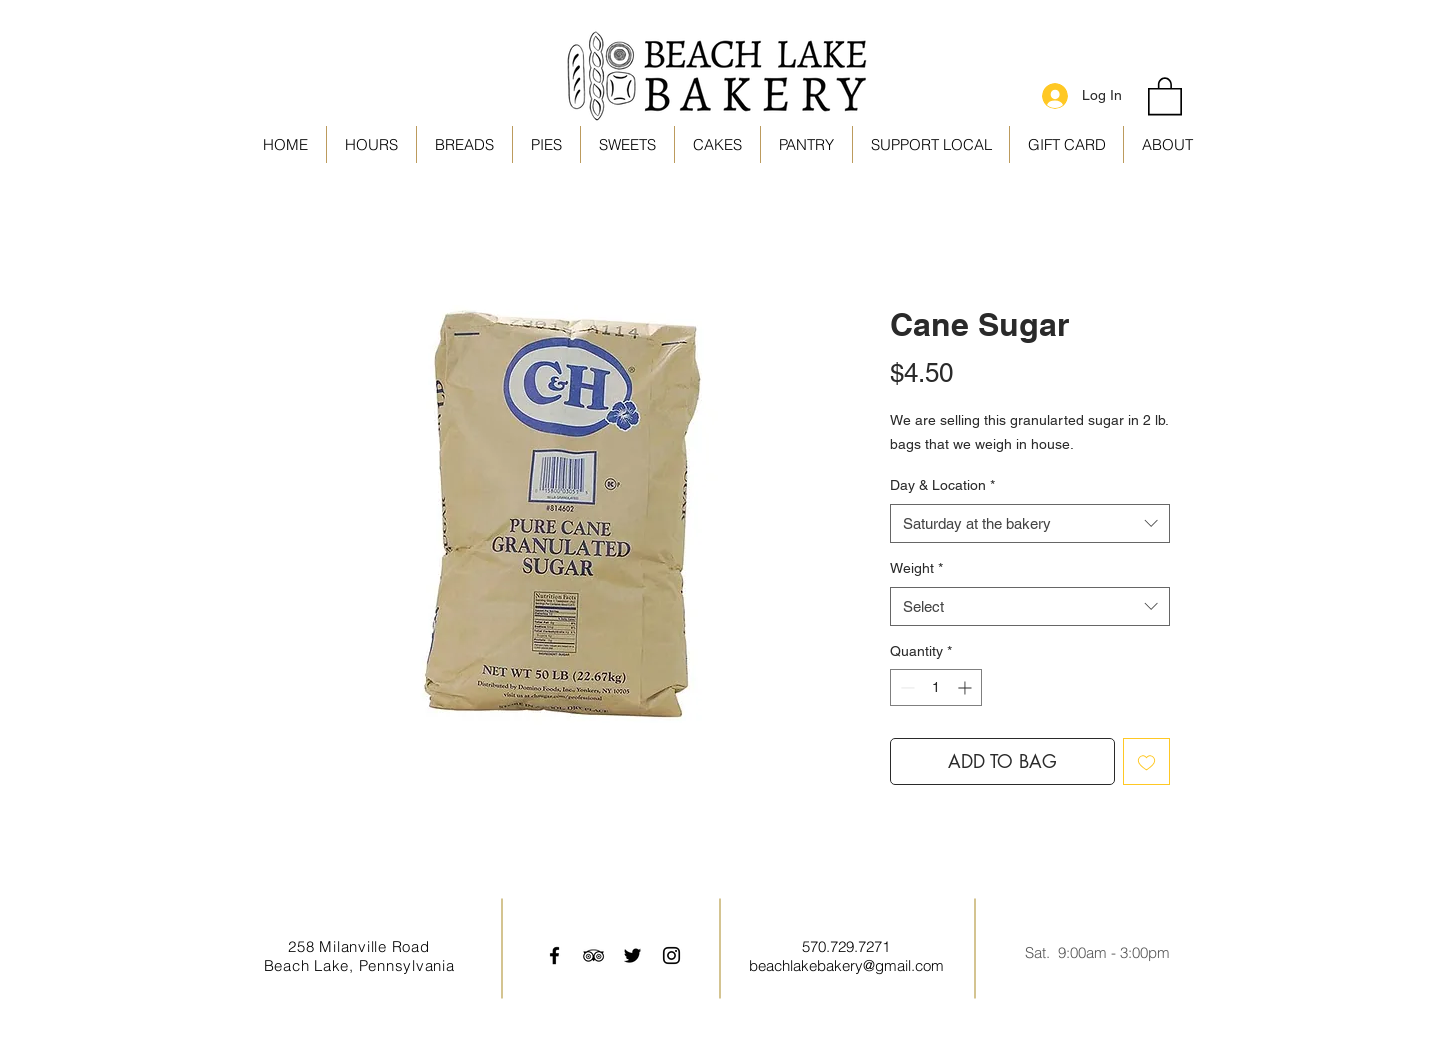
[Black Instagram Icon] (671, 955)
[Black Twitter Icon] (632, 955)
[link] (1165, 95)
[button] (931, 144)
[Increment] (966, 687)
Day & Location (942, 485)
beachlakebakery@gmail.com (846, 965)
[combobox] (1030, 523)
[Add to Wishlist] (1146, 761)
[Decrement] (905, 687)
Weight (916, 568)
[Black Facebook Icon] (554, 955)
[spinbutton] (936, 687)
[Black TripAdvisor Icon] (593, 955)
